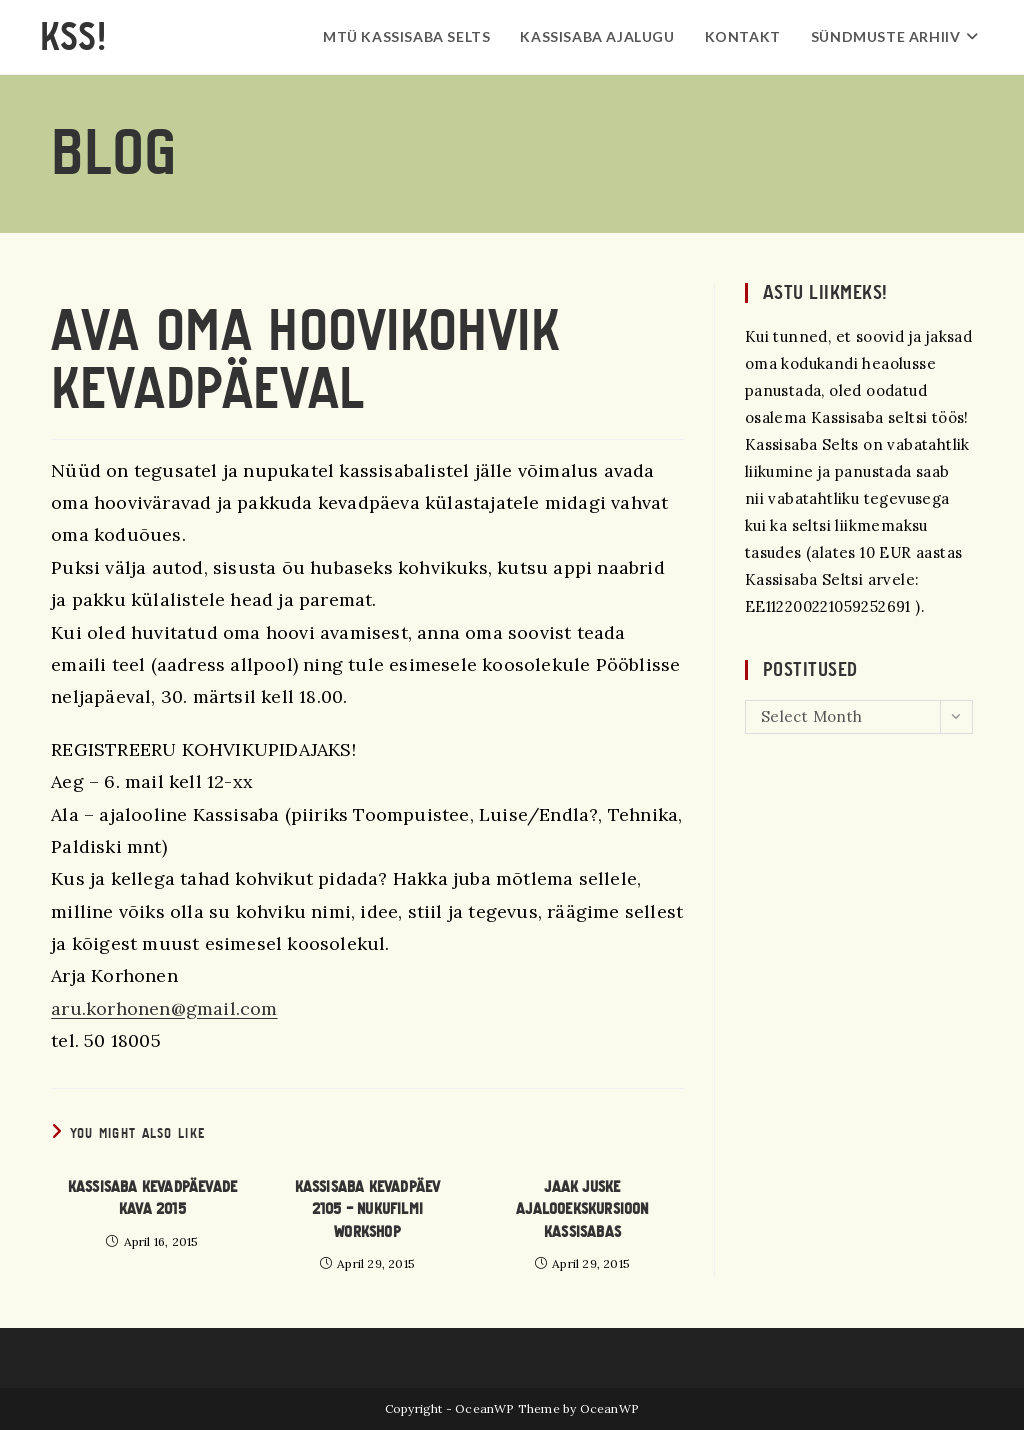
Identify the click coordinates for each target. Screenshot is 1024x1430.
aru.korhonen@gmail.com (164, 1008)
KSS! (73, 37)
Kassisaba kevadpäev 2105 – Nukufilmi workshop (368, 1209)
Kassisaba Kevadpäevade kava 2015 (152, 1198)
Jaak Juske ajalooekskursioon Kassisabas (582, 1209)
